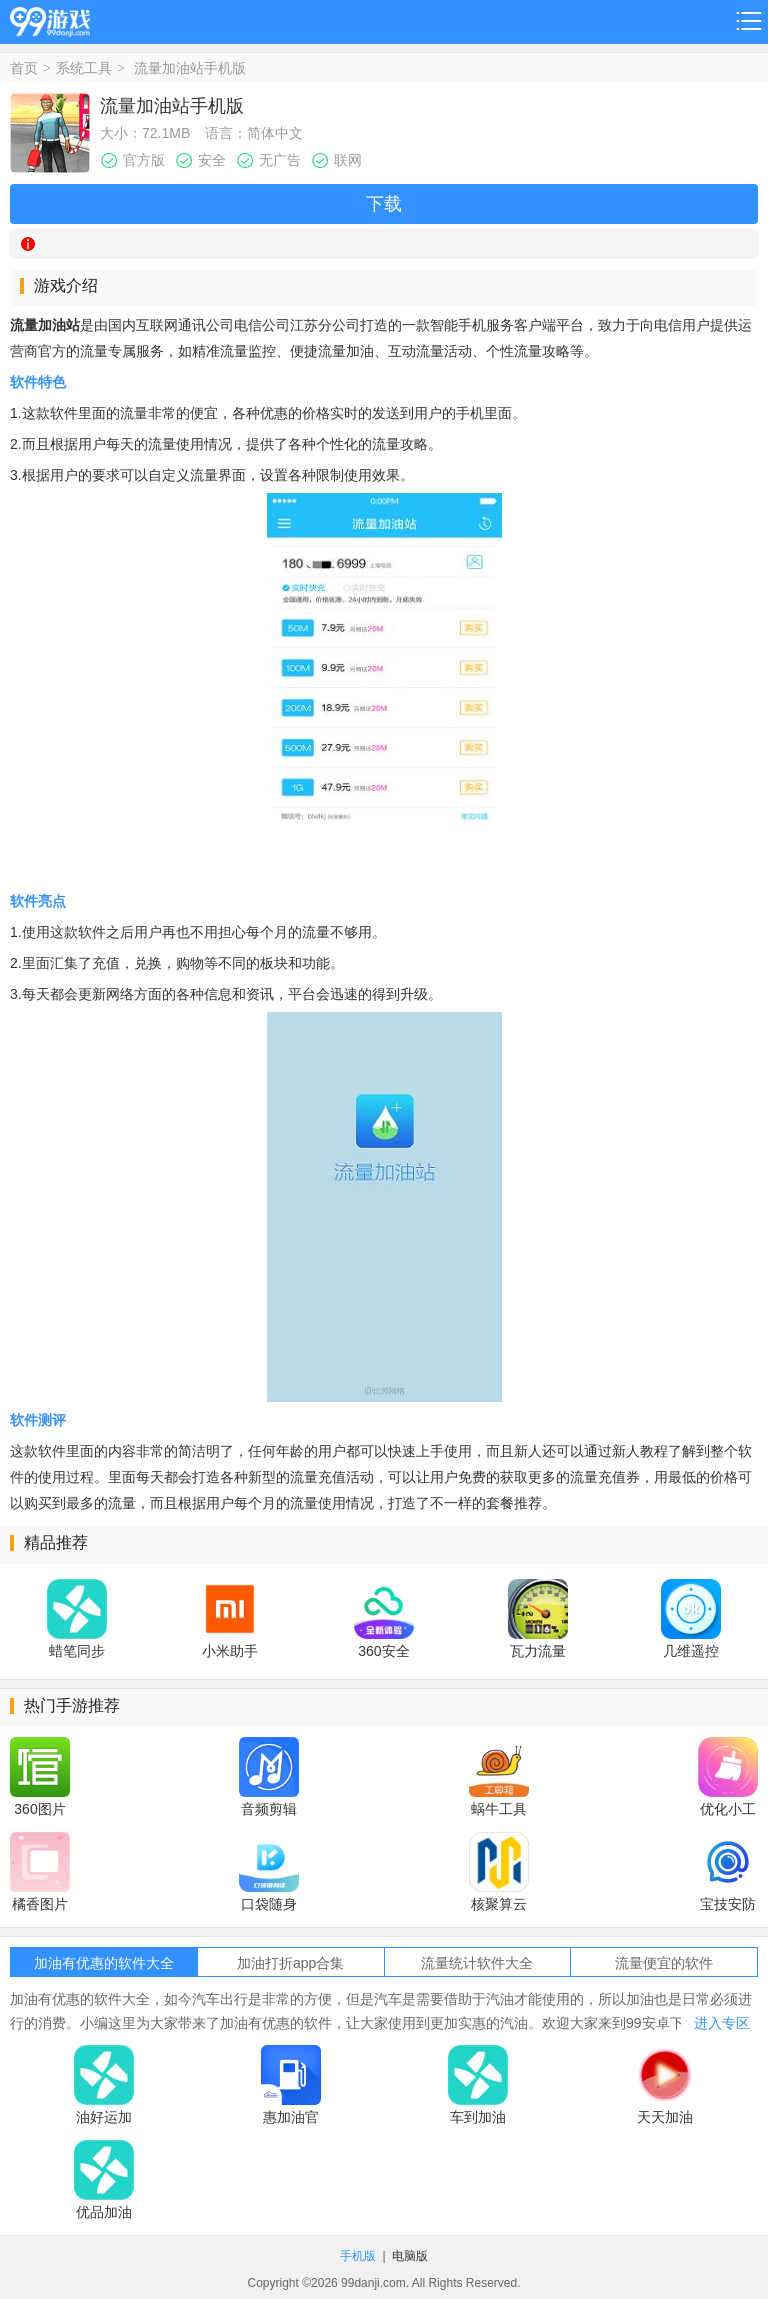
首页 (24, 68)
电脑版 (410, 2256)
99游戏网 (50, 18)
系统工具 (84, 68)
